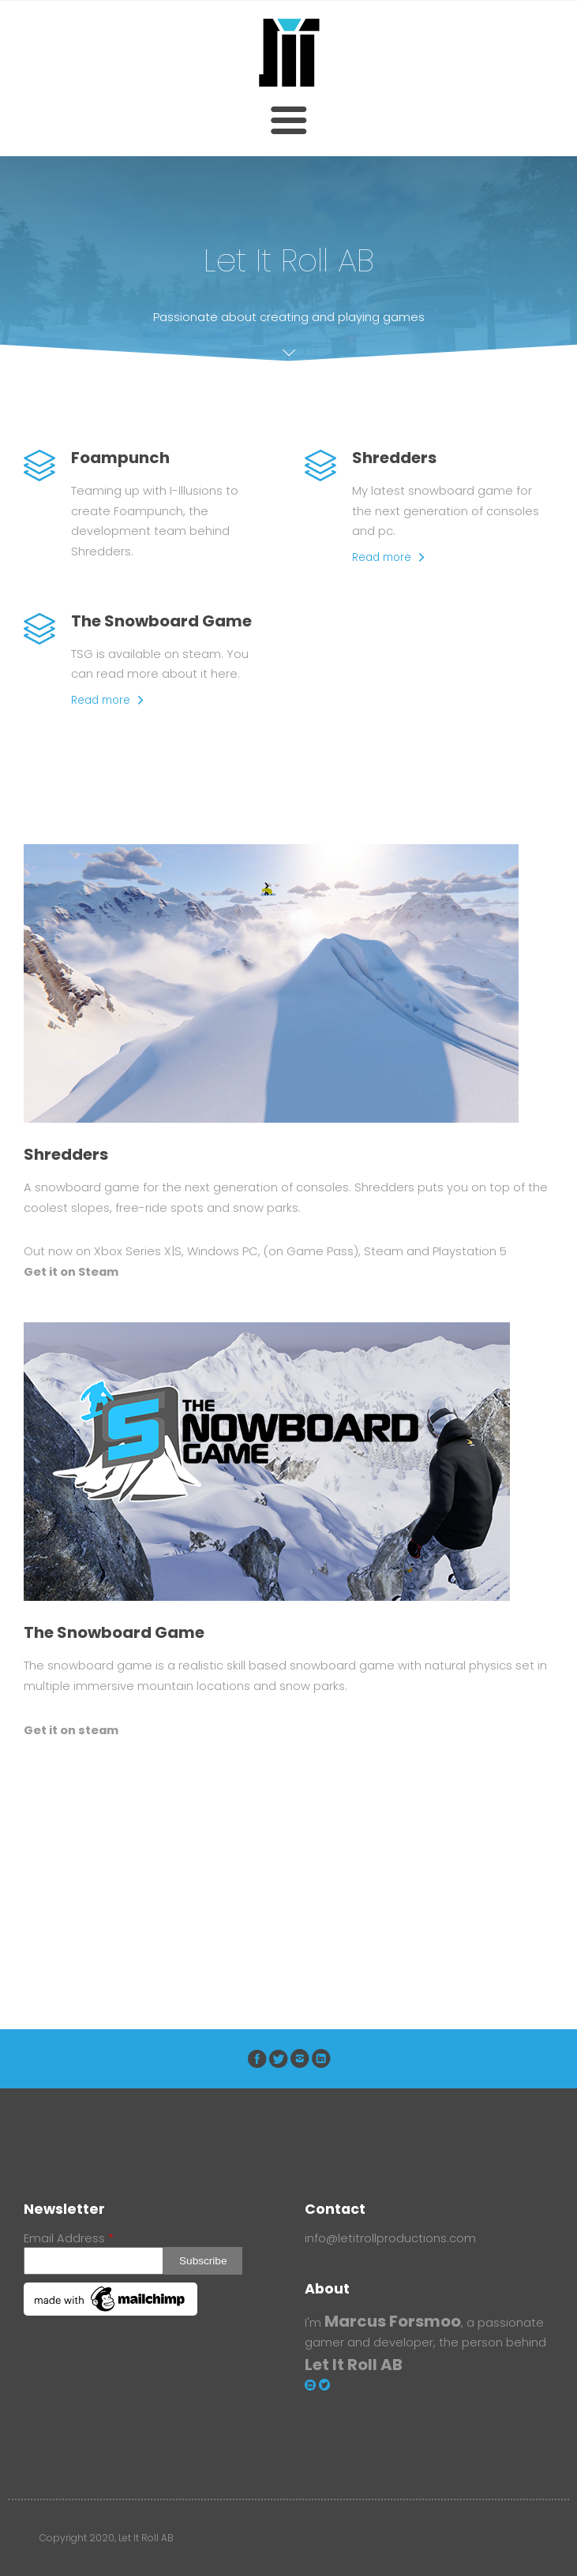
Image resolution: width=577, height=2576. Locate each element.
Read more (381, 557)
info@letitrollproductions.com (390, 2238)
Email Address (69, 2238)
